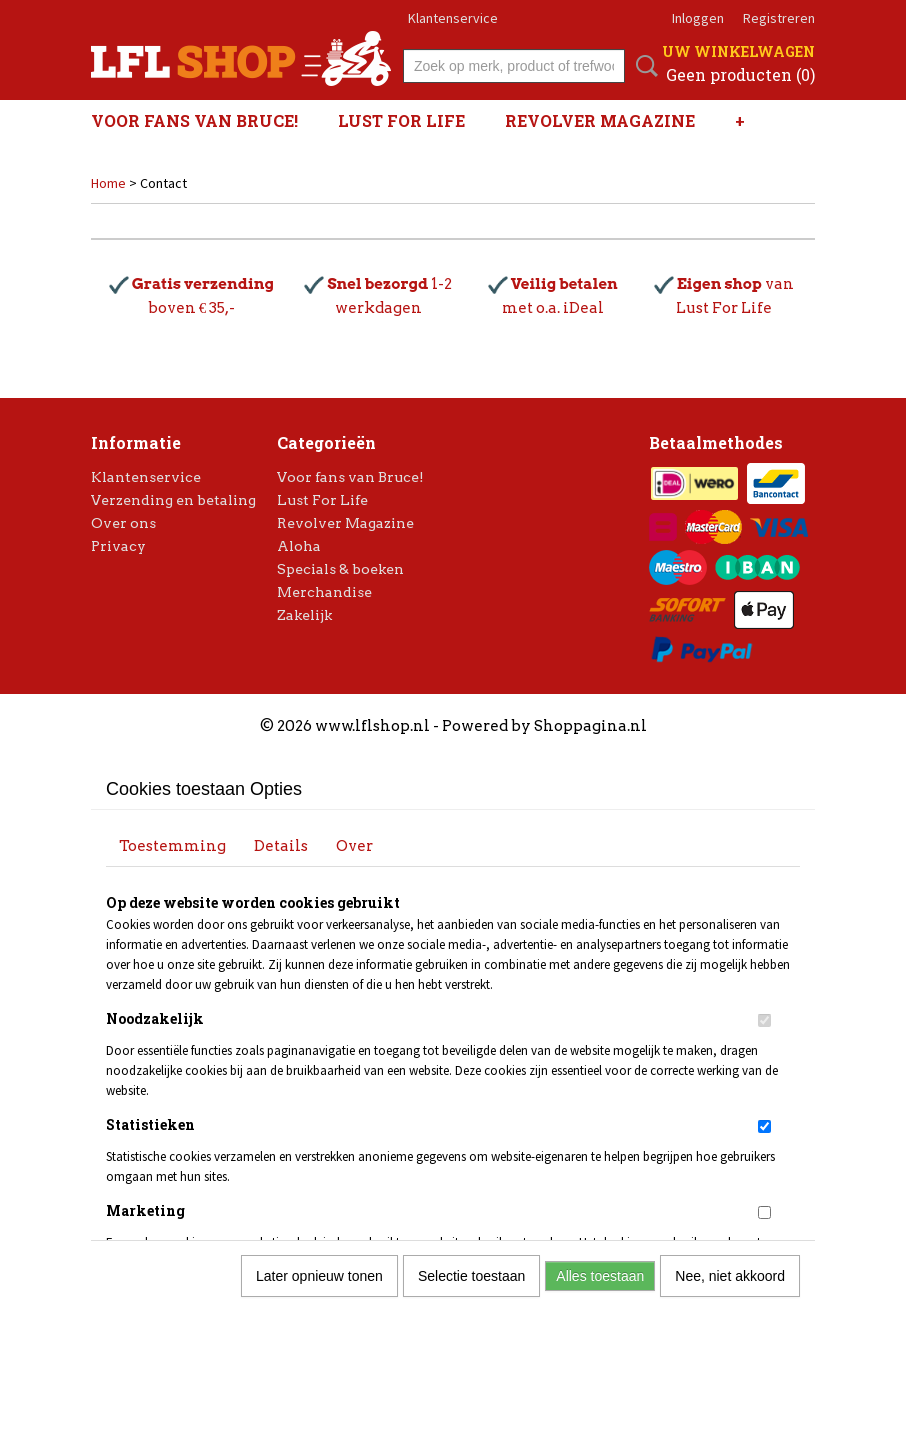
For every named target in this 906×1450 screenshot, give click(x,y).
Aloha (299, 546)
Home (108, 183)
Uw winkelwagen (738, 51)
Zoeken (643, 66)
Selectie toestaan (471, 1276)
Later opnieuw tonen (319, 1276)
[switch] (764, 1020)
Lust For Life (401, 120)
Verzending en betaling (173, 500)
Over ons (123, 523)
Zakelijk (304, 615)
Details (281, 846)
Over (354, 846)
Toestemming (172, 846)
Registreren (779, 18)
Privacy (118, 546)
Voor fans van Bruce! (194, 120)
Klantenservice (453, 18)
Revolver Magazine (600, 120)
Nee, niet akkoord (730, 1276)
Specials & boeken (340, 569)
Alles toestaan (600, 1276)
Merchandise (324, 592)
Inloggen (698, 18)
